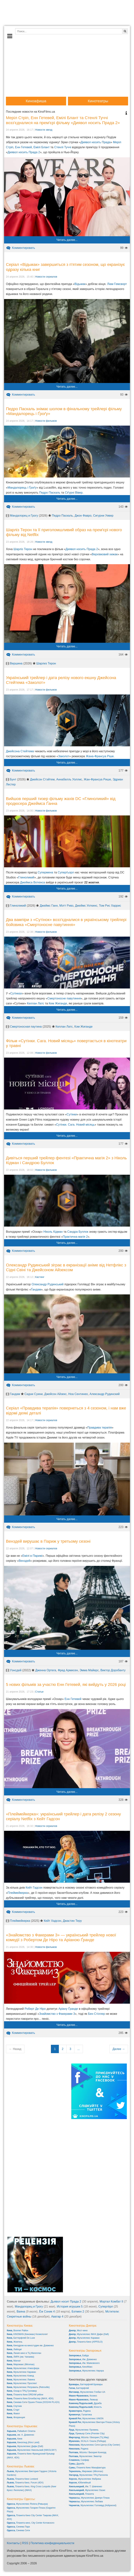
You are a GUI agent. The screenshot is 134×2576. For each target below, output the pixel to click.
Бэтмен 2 (78, 2311)
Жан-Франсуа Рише (97, 779)
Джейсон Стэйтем (42, 779)
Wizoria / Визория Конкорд (87, 2452)
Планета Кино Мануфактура (87, 2467)
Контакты (13, 2543)
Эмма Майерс (89, 1670)
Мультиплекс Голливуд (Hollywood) (92, 2505)
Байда (79, 2355)
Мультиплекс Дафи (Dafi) (25, 2446)
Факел (13, 2413)
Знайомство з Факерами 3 (57, 2013)
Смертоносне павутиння (64, 998)
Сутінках (16, 993)
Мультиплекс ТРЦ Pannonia (88, 2475)
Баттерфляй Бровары (86, 2384)
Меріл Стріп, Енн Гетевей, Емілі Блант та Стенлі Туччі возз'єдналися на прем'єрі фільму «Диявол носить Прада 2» (63, 120)
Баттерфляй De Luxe (21, 2338)
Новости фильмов (46, 420)
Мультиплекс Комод (20, 2375)
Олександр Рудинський (48, 1284)
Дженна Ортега (45, 1670)
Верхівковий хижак (105, 554)
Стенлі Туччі (62, 147)
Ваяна (21, 2311)
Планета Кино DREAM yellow (25, 2394)
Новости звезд (43, 129)
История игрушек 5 (70, 2306)
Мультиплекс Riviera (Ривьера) (27, 2504)
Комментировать (20, 247)
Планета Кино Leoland (22, 2479)
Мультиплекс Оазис (87, 2490)
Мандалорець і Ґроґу (22, 487)
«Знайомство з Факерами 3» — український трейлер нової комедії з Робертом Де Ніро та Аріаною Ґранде (61, 1937)
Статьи (39, 1691)
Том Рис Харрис (110, 905)
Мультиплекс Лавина (21, 2379)
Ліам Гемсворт (117, 284)
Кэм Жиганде (83, 1026)
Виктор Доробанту (112, 1670)
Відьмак (79, 284)
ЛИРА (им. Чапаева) (20, 2357)
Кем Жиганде (58, 1003)
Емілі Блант (42, 147)
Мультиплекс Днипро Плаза (89, 2498)
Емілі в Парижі (32, 1555)
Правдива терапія (99, 1427)
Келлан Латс (35, 1003)
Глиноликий (26, 877)
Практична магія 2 (75, 1236)
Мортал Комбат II (111, 2301)
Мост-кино (78, 2330)
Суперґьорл (66, 872)
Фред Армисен (68, 1670)
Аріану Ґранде (68, 2008)
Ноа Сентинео (78, 1394)
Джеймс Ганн (49, 905)
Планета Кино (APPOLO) (86, 2342)
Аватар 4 (57, 2316)
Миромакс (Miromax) (20, 2364)
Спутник (14, 2406)
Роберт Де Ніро (35, 2008)
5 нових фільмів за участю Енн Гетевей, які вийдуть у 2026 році (66, 1684)
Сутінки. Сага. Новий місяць (75, 1124)
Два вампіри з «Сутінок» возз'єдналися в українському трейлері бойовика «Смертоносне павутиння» (66, 922)
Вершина (16, 663)
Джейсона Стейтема (20, 751)
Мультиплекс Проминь (83, 2430)
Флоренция (16, 2417)
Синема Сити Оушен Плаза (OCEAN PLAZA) (33, 2402)
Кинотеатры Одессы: (21, 2499)
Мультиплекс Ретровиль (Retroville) (28, 2387)
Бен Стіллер (96, 2013)
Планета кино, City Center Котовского (30, 2523)
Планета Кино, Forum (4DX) (25, 2482)
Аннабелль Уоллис (69, 779)
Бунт (13, 779)
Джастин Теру (72, 1920)
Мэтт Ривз (66, 905)
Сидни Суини (33, 1394)
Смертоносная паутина (26, 1026)
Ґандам (36, 1289)
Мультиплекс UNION (86, 2418)
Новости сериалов (46, 276)
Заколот (63, 756)
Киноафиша (36, 101)
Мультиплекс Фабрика (85, 2479)
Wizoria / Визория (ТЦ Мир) (89, 2437)
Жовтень (14, 2342)
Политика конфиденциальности (52, 2543)
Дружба (85, 2403)
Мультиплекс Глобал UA (87, 2392)
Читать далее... (67, 239)
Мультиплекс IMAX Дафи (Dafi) (89, 2334)
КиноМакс (81, 2367)
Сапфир (79, 2460)
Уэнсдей (15, 1670)
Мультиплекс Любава (86, 2501)
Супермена (45, 872)
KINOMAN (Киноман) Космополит (27, 2334)
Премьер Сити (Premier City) (87, 2433)
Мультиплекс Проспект (22, 2383)
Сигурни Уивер (103, 515)
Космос (83, 2395)
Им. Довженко (83, 2359)
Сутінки (72, 1114)
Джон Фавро (83, 515)
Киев (14, 2438)
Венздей (24, 1560)
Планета (81, 2494)
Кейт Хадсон (52, 1920)
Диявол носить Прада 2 (24, 152)
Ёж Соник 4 (47, 2311)
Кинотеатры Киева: (20, 2325)
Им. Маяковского (84, 2363)
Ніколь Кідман (53, 1231)
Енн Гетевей (23, 147)
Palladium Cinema (21, 2431)
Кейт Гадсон (34, 1887)
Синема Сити (18, 2530)
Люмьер (83, 2399)
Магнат (14, 2360)
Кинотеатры (98, 101)
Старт (13, 2410)
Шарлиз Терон (46, 663)
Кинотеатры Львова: (21, 2466)
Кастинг (39, 1276)
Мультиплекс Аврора (86, 2370)
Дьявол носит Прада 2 (66, 2301)
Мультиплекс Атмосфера (23, 2368)
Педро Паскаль (49, 492)
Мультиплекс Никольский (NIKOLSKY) (31, 2450)
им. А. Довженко (20, 2435)
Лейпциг (14, 2349)
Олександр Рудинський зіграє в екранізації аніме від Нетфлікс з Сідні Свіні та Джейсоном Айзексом (66, 1267)
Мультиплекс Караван (21, 2372)
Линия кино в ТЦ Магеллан (24, 2353)
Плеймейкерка (18, 1892)
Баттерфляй (79, 2388)
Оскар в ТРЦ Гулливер (22, 2391)
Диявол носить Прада (95, 142)
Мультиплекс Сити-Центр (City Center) (94, 2445)
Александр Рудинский (105, 1394)
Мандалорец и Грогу (24, 515)
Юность (85, 2407)
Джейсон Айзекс (55, 1394)
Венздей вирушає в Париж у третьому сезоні (48, 1541)
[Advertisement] (67, 67)
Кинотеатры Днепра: (83, 2325)
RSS (25, 2543)
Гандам (15, 1394)
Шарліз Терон (23, 549)
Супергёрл (105, 2306)
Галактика (80, 2414)
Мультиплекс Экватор (85, 2456)
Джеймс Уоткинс (86, 905)
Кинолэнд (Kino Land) (23, 2442)
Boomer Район (17, 2330)
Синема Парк (18, 2526)
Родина (80, 2411)
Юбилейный (80, 2482)
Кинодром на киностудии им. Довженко (30, 2345)
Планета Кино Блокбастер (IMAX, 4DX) (30, 2398)
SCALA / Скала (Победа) (87, 2441)
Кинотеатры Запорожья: (85, 2350)
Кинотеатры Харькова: (22, 2426)
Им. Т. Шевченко (85, 2486)
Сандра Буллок (77, 1231)
